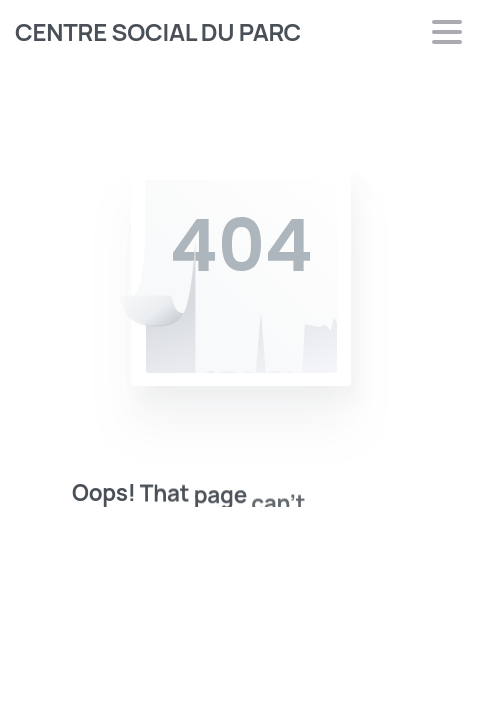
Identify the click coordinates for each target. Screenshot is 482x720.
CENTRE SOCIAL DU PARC (158, 31)
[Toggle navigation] (447, 32)
